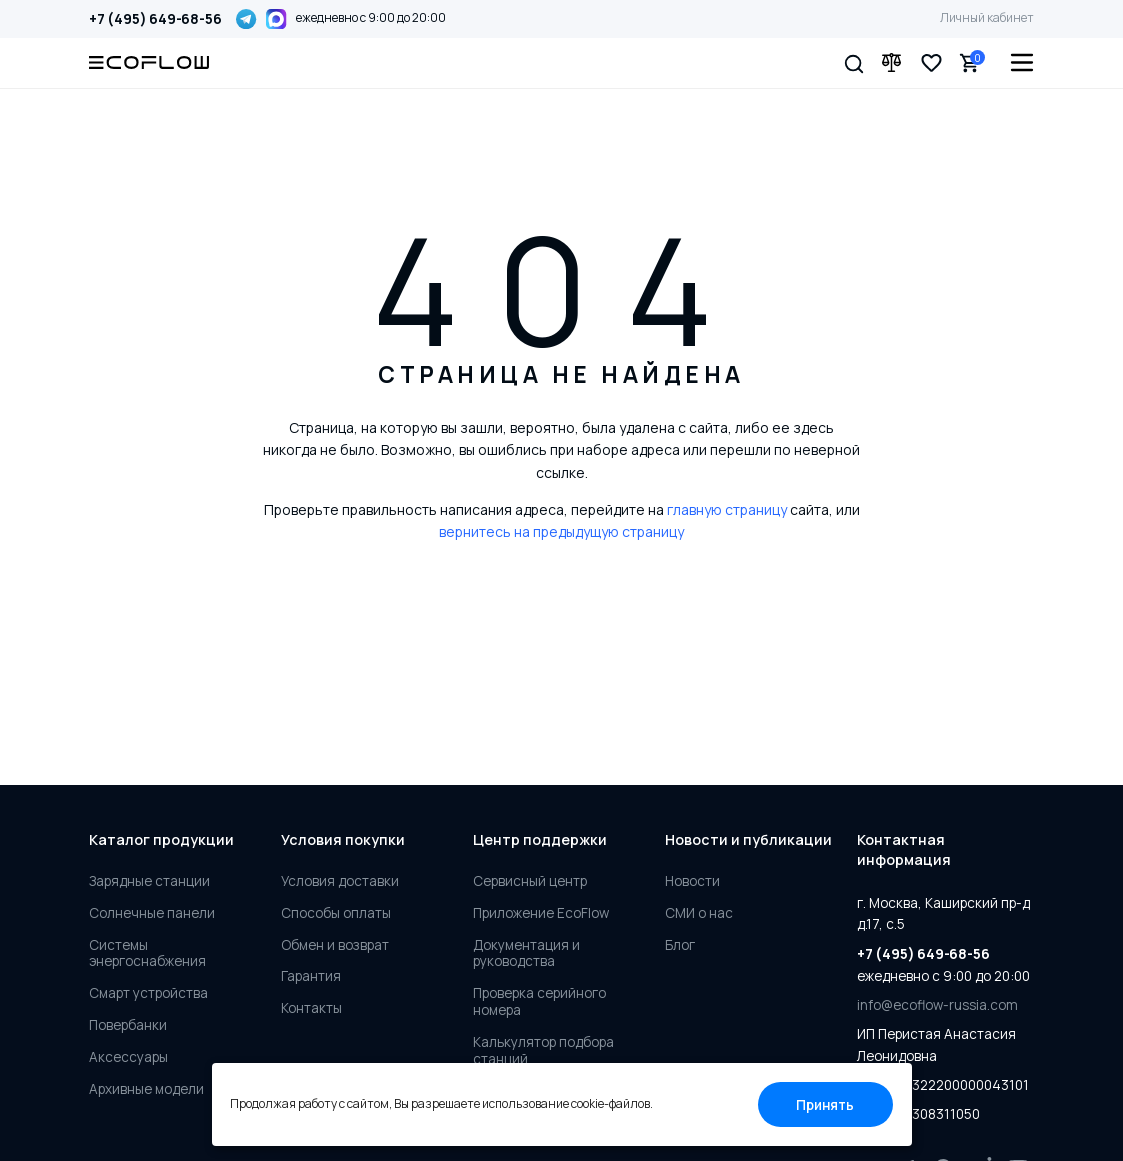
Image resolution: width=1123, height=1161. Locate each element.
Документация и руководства (526, 954)
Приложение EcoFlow (541, 913)
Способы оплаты (336, 913)
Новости (692, 881)
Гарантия (311, 976)
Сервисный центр (530, 881)
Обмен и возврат (335, 945)
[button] (854, 63)
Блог (680, 945)
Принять (825, 1105)
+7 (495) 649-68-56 (155, 18)
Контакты (311, 1008)
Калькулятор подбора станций (543, 1051)
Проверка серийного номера (539, 1002)
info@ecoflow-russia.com (937, 1005)
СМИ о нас (699, 913)
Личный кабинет (987, 17)
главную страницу (727, 509)
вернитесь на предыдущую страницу (561, 531)
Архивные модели (146, 1089)
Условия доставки (340, 881)
